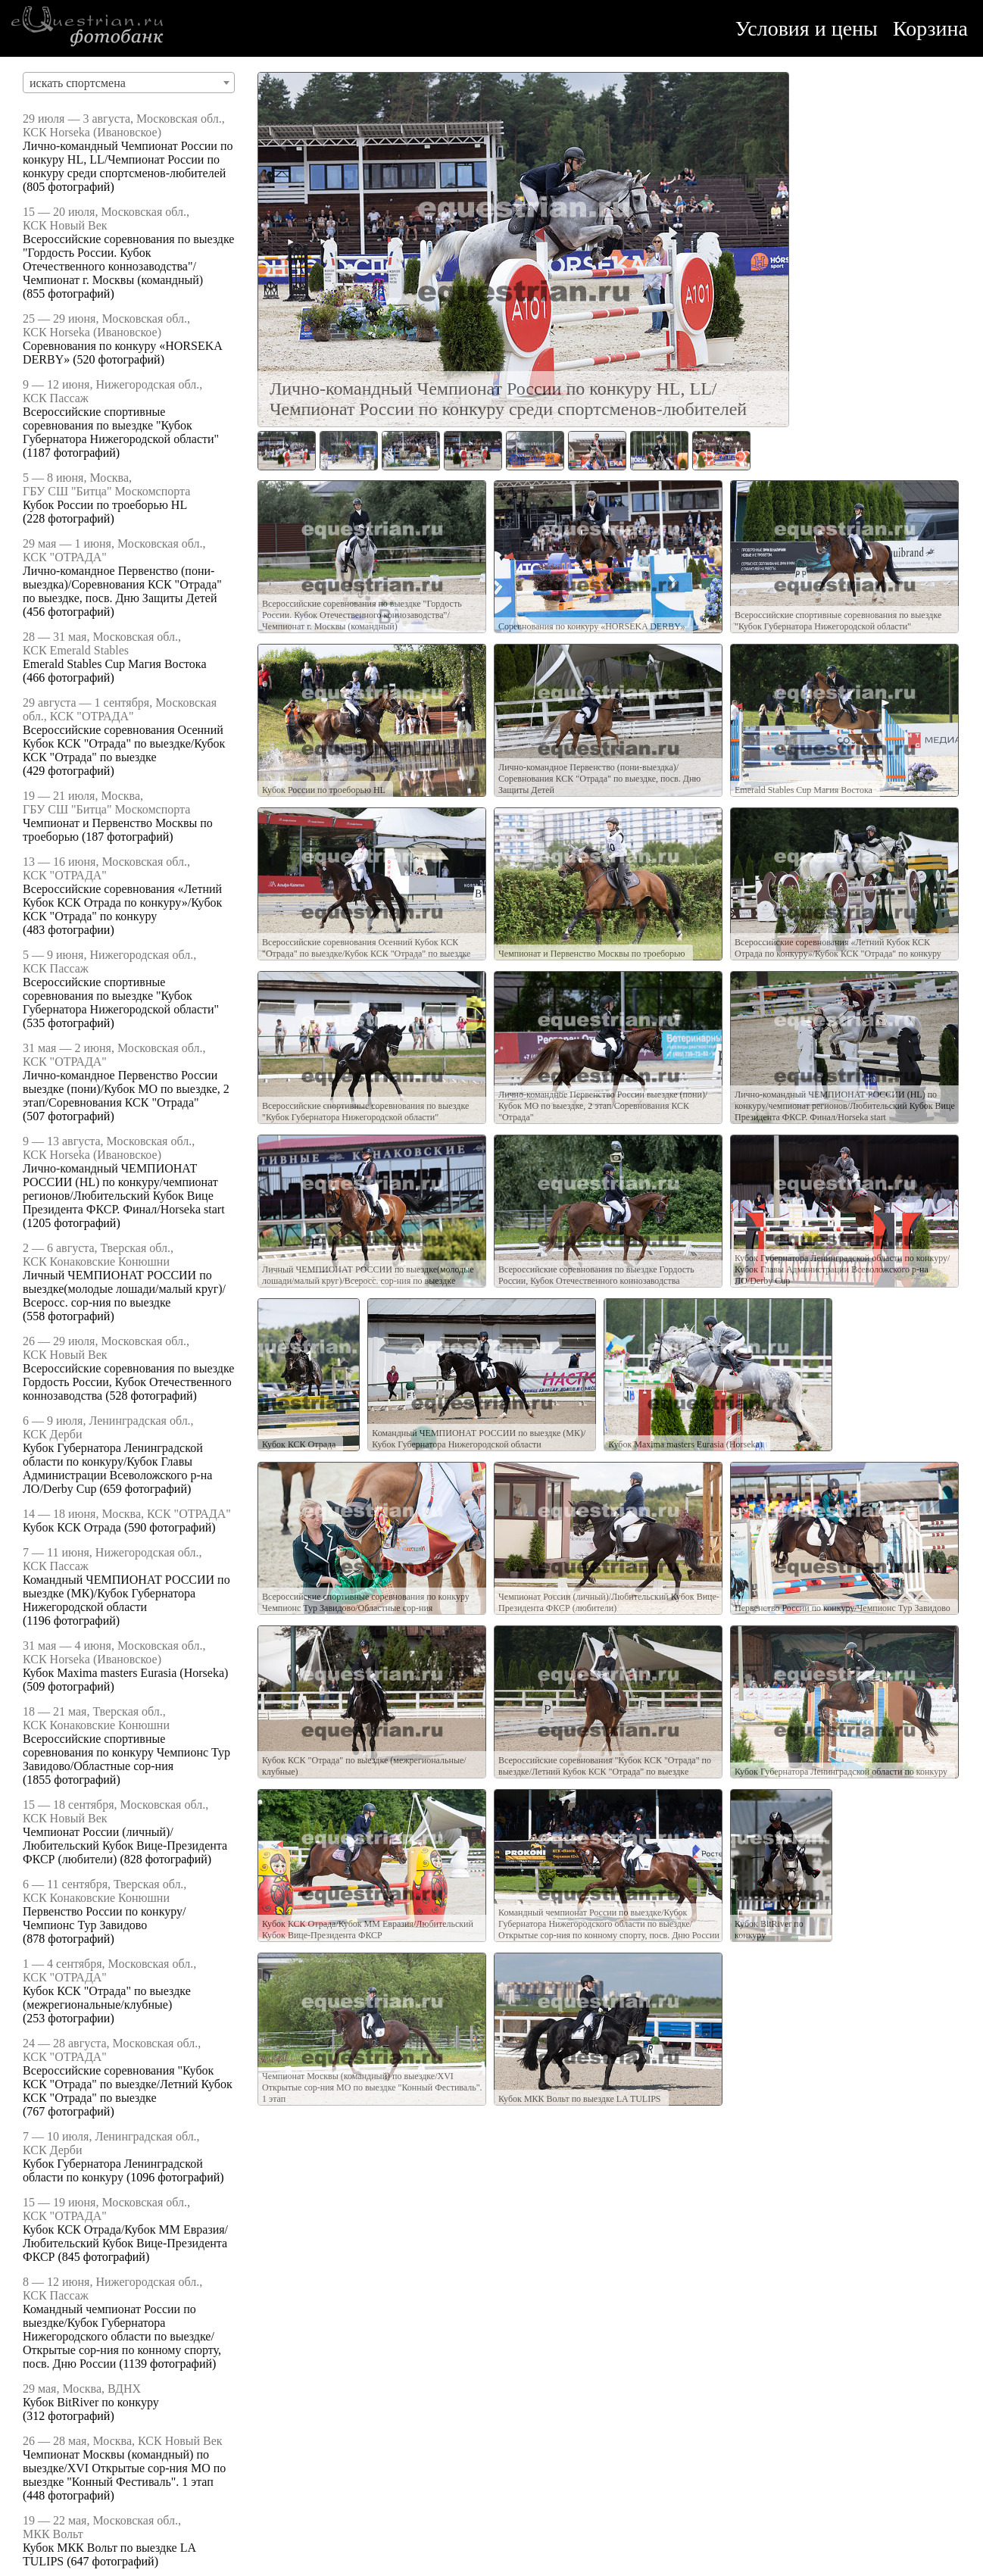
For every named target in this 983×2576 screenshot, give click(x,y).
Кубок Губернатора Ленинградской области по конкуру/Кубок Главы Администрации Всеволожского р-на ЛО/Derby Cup (117, 1468)
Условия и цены (806, 28)
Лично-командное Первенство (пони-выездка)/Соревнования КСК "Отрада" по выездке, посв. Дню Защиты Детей (122, 584)
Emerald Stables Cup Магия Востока (114, 663)
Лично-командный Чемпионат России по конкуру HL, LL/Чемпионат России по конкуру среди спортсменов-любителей (127, 159)
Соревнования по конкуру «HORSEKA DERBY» (591, 626)
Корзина (930, 28)
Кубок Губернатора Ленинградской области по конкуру (113, 2170)
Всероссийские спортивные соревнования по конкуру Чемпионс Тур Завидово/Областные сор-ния (126, 1752)
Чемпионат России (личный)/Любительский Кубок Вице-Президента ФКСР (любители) (125, 1845)
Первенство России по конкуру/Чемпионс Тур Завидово (104, 1918)
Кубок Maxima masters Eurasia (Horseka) (125, 1672)
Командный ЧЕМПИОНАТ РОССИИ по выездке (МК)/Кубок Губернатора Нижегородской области (126, 1593)
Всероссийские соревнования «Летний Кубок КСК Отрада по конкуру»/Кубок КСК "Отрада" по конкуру (122, 902)
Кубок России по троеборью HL (105, 504)
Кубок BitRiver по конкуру (91, 2402)
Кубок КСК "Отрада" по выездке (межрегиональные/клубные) (107, 1997)
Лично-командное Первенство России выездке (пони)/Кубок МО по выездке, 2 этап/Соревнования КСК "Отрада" (126, 1089)
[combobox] (129, 82)
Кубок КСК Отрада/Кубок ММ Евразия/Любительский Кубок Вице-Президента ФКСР (125, 2243)
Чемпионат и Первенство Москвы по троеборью (591, 953)
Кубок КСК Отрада (72, 1527)
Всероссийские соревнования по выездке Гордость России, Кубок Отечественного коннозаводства (128, 1382)
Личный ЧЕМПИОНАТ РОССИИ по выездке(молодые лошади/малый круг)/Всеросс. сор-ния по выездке (124, 1289)
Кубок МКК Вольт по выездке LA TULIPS (579, 2099)
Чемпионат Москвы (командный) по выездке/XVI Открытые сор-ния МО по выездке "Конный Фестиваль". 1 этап (124, 2468)
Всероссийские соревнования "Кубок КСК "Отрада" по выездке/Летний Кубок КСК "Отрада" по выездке (127, 2084)
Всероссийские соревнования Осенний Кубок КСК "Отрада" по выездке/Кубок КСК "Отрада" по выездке (124, 743)
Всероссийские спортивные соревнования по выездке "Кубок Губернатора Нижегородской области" (121, 425)
